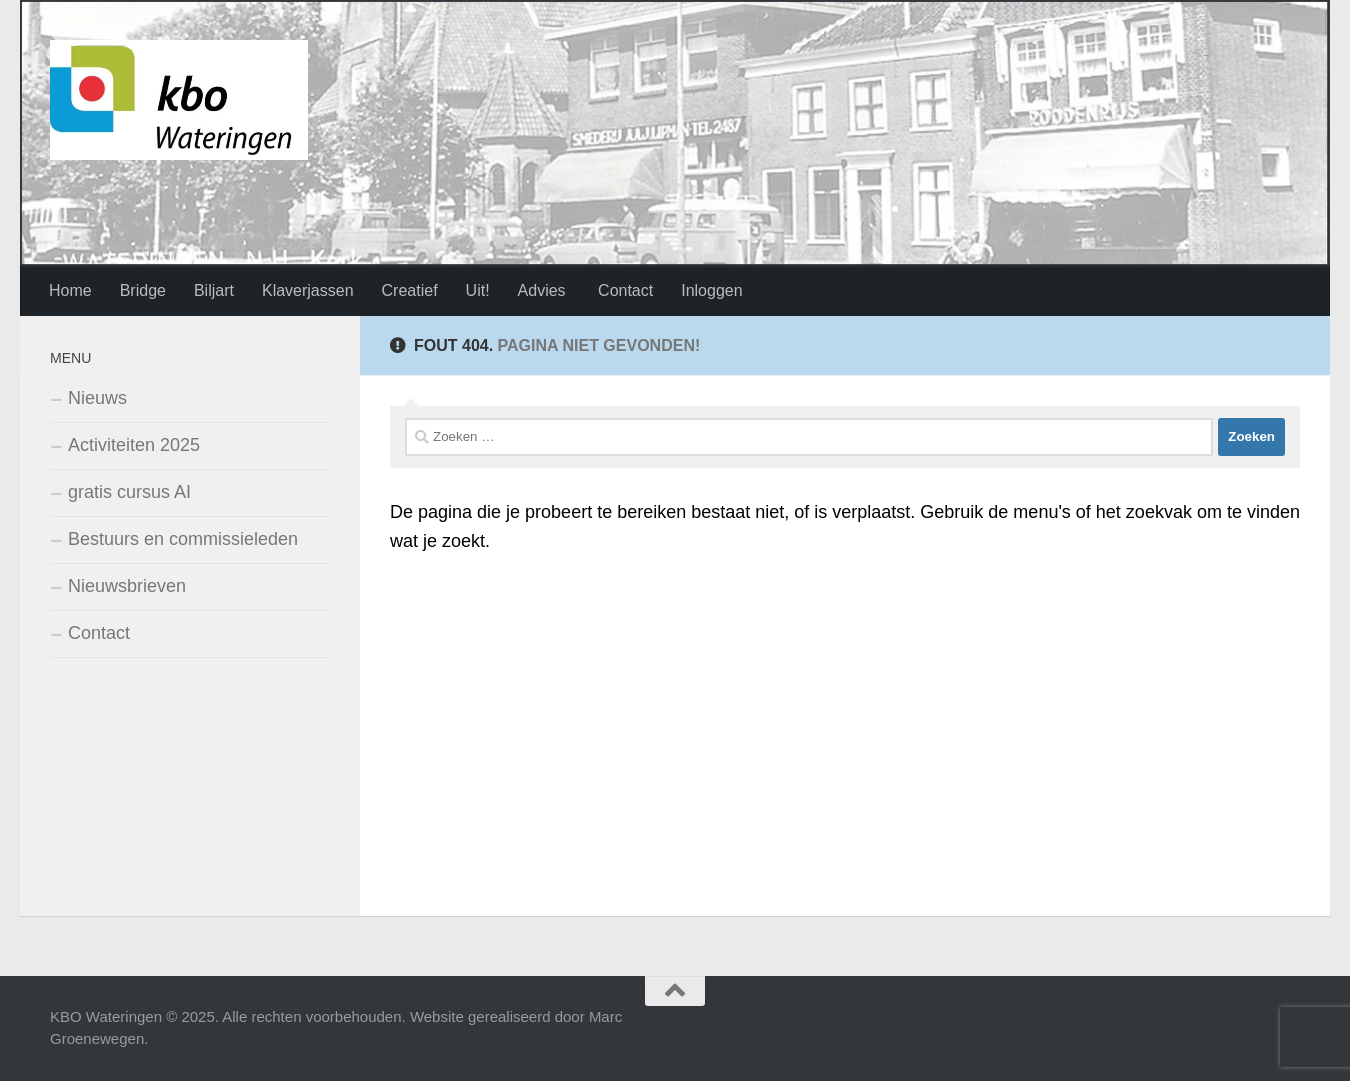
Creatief (410, 290)
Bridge (143, 290)
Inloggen (711, 290)
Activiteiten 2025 (134, 445)
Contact (624, 290)
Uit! (478, 290)
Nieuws (97, 398)
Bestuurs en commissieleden (183, 539)
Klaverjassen (308, 290)
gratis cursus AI (129, 492)
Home (70, 290)
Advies (542, 290)
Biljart (214, 290)
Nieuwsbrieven (127, 586)
